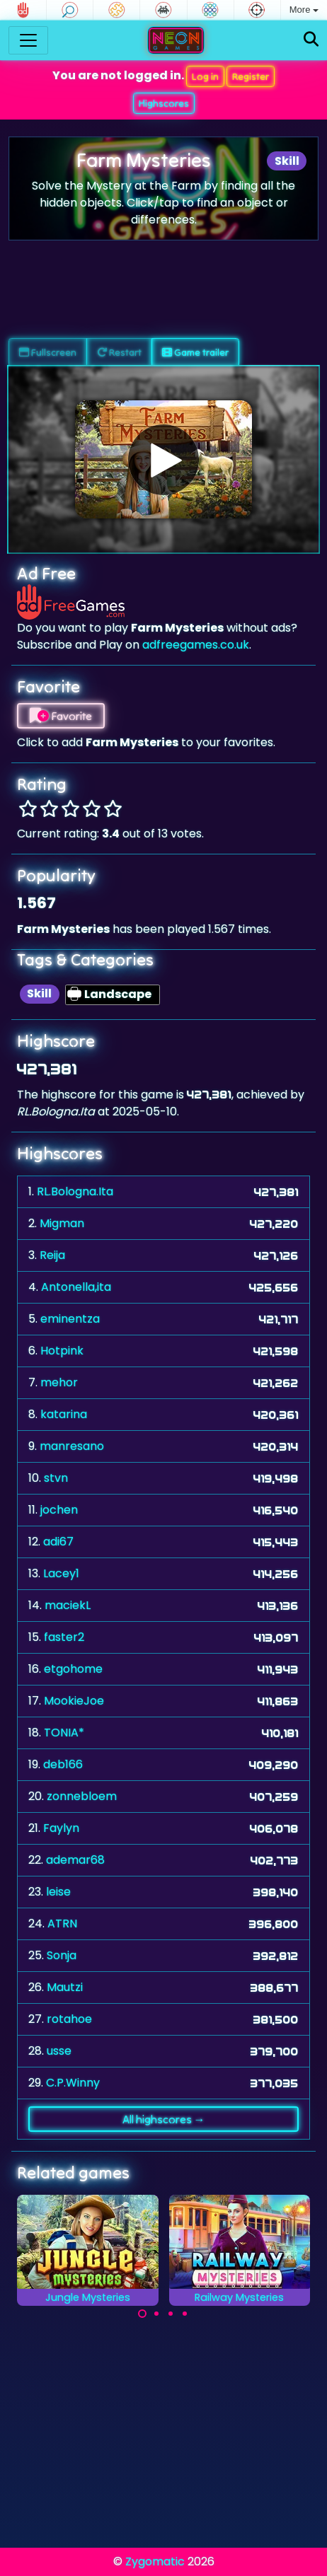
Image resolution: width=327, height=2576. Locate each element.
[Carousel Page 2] (156, 2313)
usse (59, 2051)
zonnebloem (82, 1796)
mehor (59, 1382)
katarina (63, 1414)
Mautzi (65, 1987)
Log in (205, 76)
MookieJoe (74, 1701)
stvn (56, 1478)
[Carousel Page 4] (184, 2313)
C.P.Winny (73, 2083)
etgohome (73, 1669)
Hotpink (62, 1350)
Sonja (61, 1955)
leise (58, 1892)
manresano (72, 1446)
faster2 (64, 1637)
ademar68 (75, 1860)
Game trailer (195, 352)
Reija (52, 1255)
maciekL (68, 1605)
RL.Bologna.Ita (75, 1191)
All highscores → (163, 2119)
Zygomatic (155, 2561)
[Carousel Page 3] (170, 2313)
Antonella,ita (76, 1287)
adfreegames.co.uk (195, 645)
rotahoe (69, 2019)
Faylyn (61, 1828)
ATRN (62, 1923)
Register (250, 76)
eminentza (70, 1319)
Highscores (164, 103)
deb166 (63, 1764)
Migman (62, 1223)
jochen (59, 1510)
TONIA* (64, 1732)
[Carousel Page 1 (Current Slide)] (142, 2313)
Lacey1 (61, 1573)
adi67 (58, 1541)
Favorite (61, 716)
